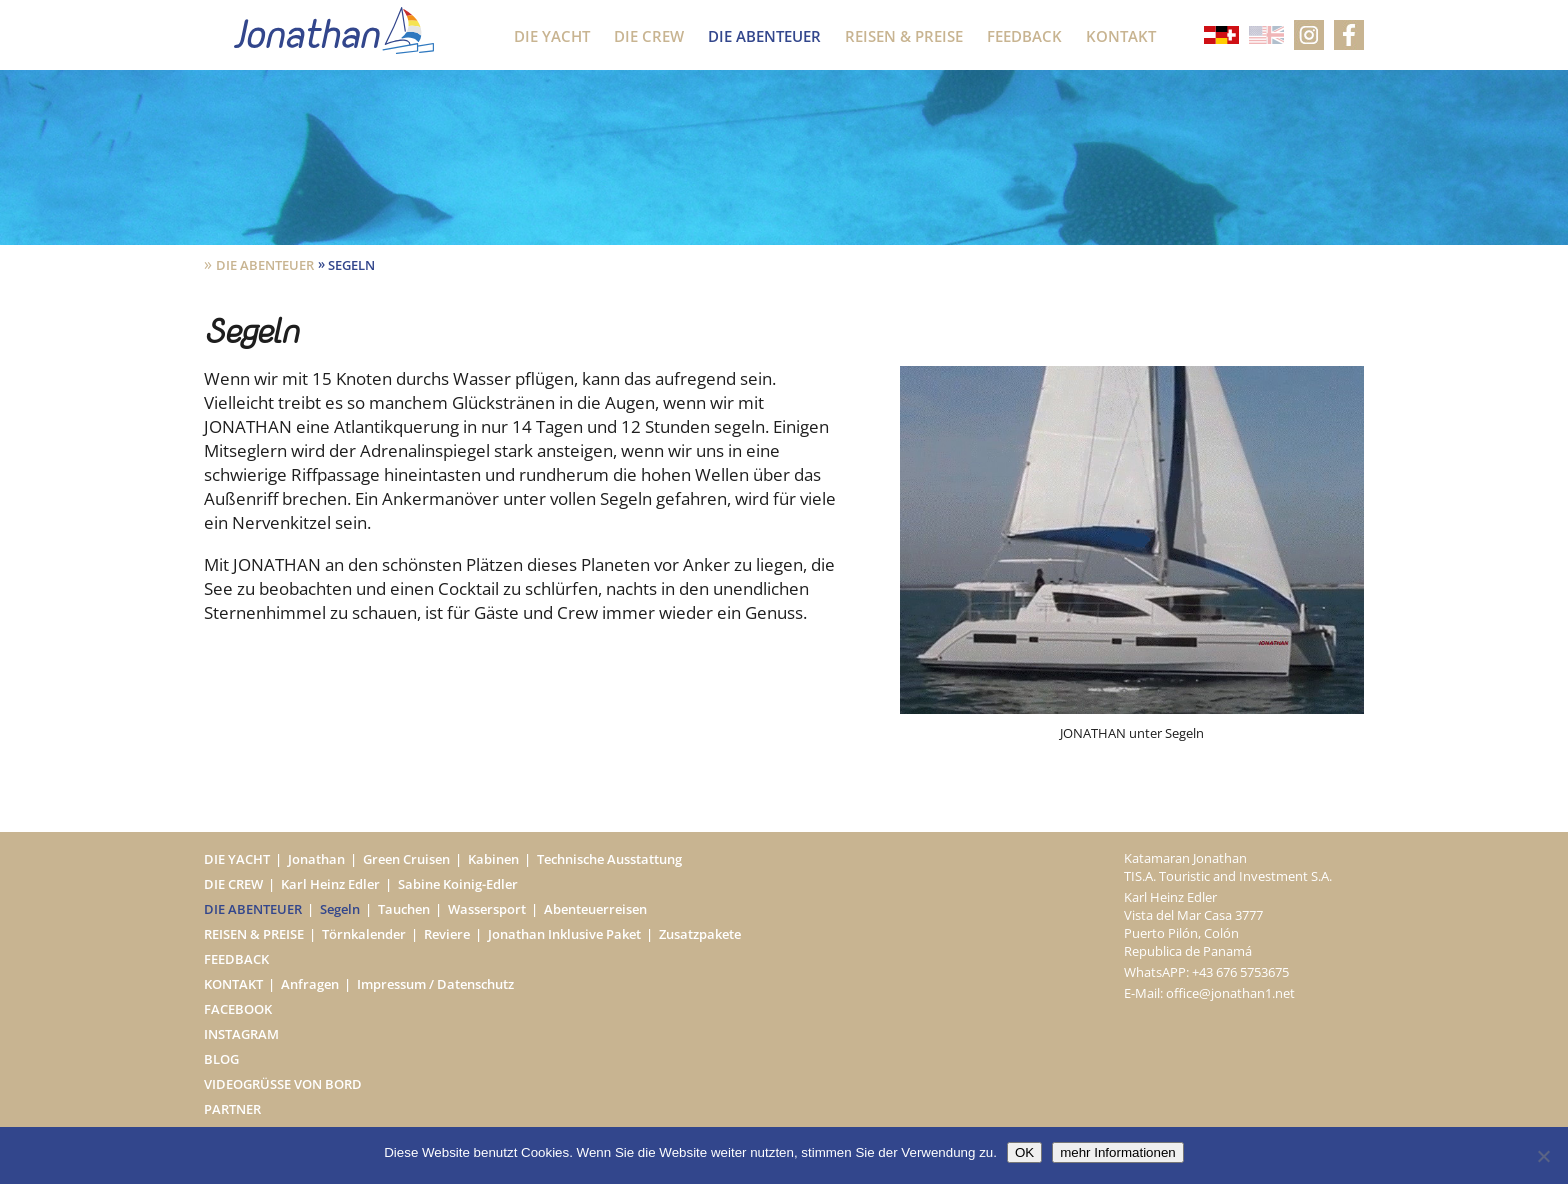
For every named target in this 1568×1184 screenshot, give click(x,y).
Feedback (1024, 36)
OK (1024, 1152)
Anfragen (310, 984)
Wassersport (487, 909)
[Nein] (1543, 1156)
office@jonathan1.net (1230, 993)
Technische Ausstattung (609, 859)
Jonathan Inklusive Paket (564, 934)
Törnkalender (364, 934)
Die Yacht (552, 36)
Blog (221, 1059)
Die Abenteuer (764, 36)
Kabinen (493, 859)
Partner (232, 1109)
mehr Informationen (1118, 1152)
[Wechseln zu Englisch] (1266, 37)
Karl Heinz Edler (330, 884)
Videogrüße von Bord (283, 1084)
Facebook (238, 1009)
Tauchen (404, 909)
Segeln (340, 909)
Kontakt (1121, 36)
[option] (1132, 554)
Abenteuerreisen (595, 909)
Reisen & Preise (904, 36)
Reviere (447, 934)
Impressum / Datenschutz (435, 984)
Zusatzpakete (700, 934)
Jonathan (316, 859)
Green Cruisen (406, 859)
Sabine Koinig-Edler (458, 884)
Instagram (241, 1034)
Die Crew (649, 36)
